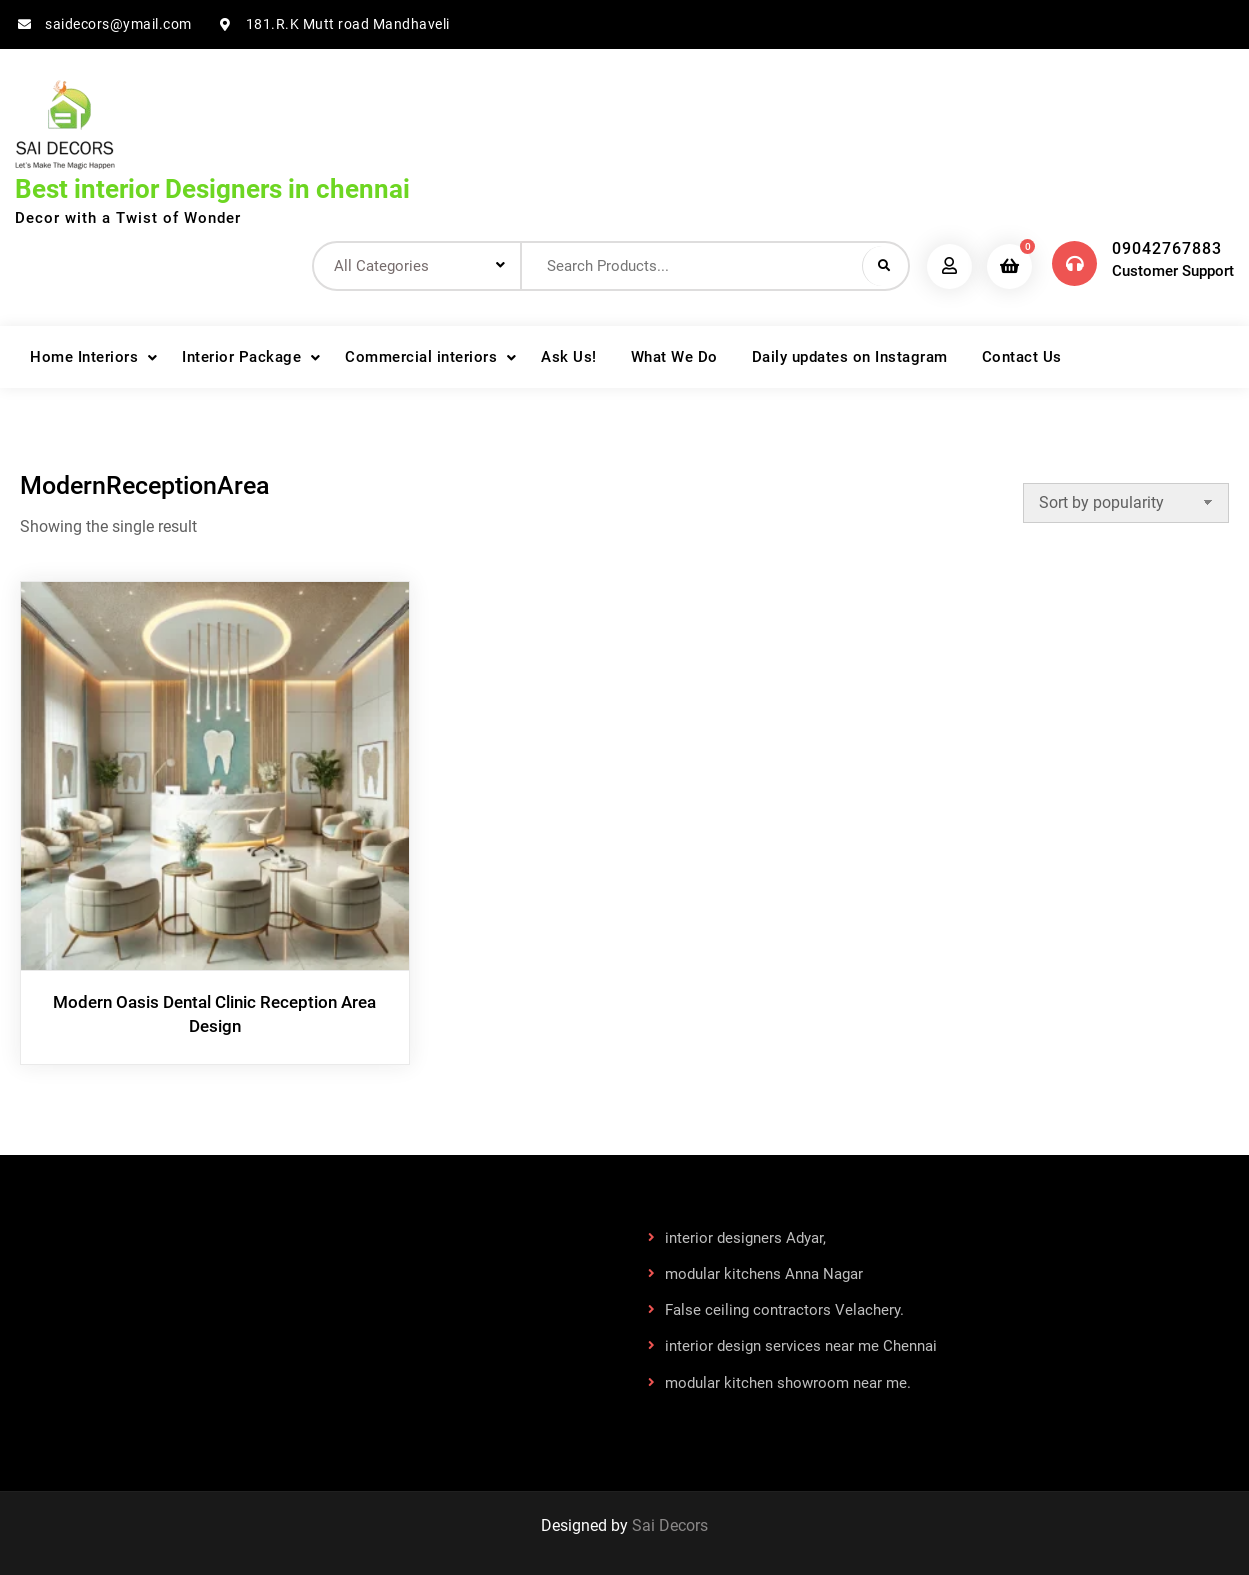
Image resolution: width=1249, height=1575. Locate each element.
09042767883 (1167, 248)
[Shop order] (1126, 503)
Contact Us (1022, 357)
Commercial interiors (421, 357)
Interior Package (241, 357)
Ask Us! (569, 357)
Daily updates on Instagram (850, 357)
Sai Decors (670, 1525)
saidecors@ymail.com (118, 24)
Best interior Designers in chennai (212, 189)
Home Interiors (84, 357)
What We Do (674, 357)
